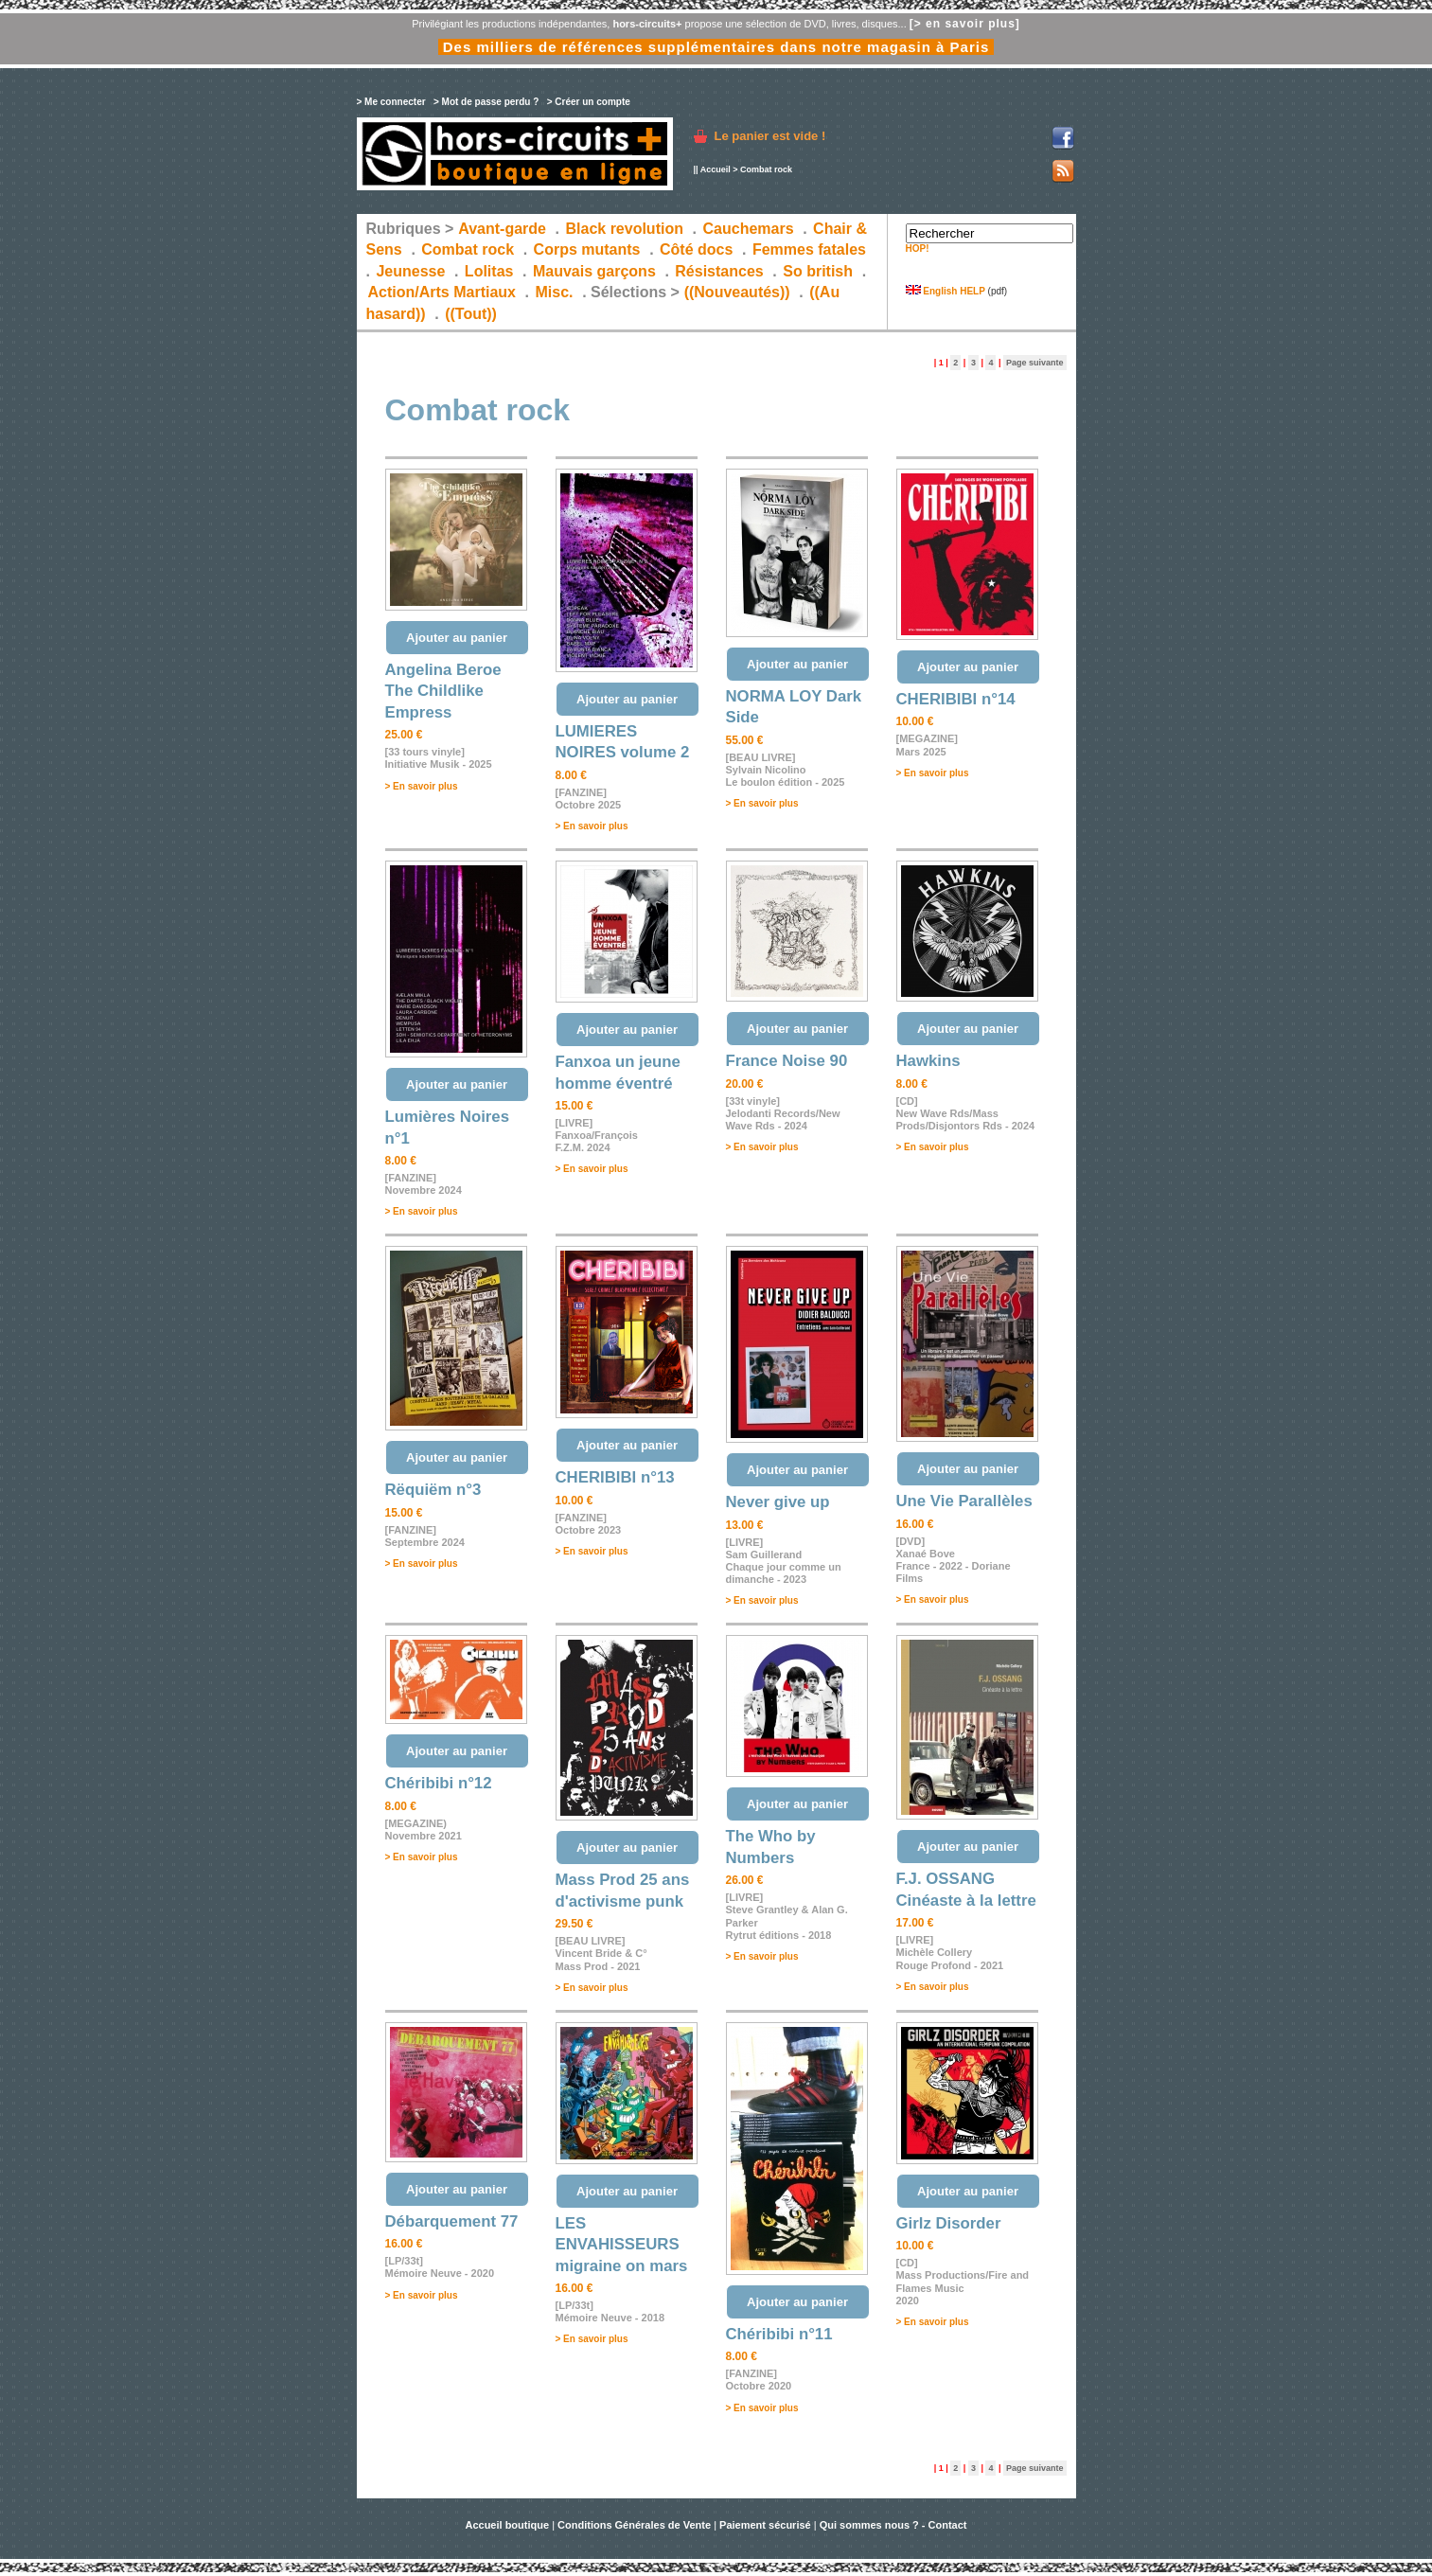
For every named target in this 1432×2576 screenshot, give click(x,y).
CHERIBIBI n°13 (615, 1477)
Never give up (778, 1502)
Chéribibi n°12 (438, 1783)
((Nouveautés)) (737, 292)
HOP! (917, 248)
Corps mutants (589, 249)
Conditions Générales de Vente (634, 2525)
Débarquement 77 (452, 2221)
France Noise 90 (787, 1061)
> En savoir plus (421, 786)
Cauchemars (748, 229)
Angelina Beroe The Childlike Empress (443, 691)
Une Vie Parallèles (964, 1501)
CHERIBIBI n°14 (956, 699)
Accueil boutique (508, 2525)
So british (818, 271)
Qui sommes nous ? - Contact (893, 2525)
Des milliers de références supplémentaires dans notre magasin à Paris (716, 47)
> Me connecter (391, 102)
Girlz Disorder (948, 2223)
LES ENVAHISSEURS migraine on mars (622, 2244)
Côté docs (696, 249)
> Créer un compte (588, 102)
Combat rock (467, 249)
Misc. (555, 292)
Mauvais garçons (594, 271)
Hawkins (928, 1061)
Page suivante (1035, 362)
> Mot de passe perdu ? (486, 102)
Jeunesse (410, 271)
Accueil (715, 169)
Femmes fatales (809, 249)
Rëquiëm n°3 (433, 1490)
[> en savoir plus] (965, 23)
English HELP (945, 291)
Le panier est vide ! (770, 136)
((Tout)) (471, 314)
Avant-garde (502, 229)
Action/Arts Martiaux (442, 292)
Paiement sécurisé (765, 2525)
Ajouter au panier (456, 638)
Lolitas (489, 271)
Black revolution (623, 229)
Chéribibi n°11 (779, 2334)
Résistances (719, 271)
